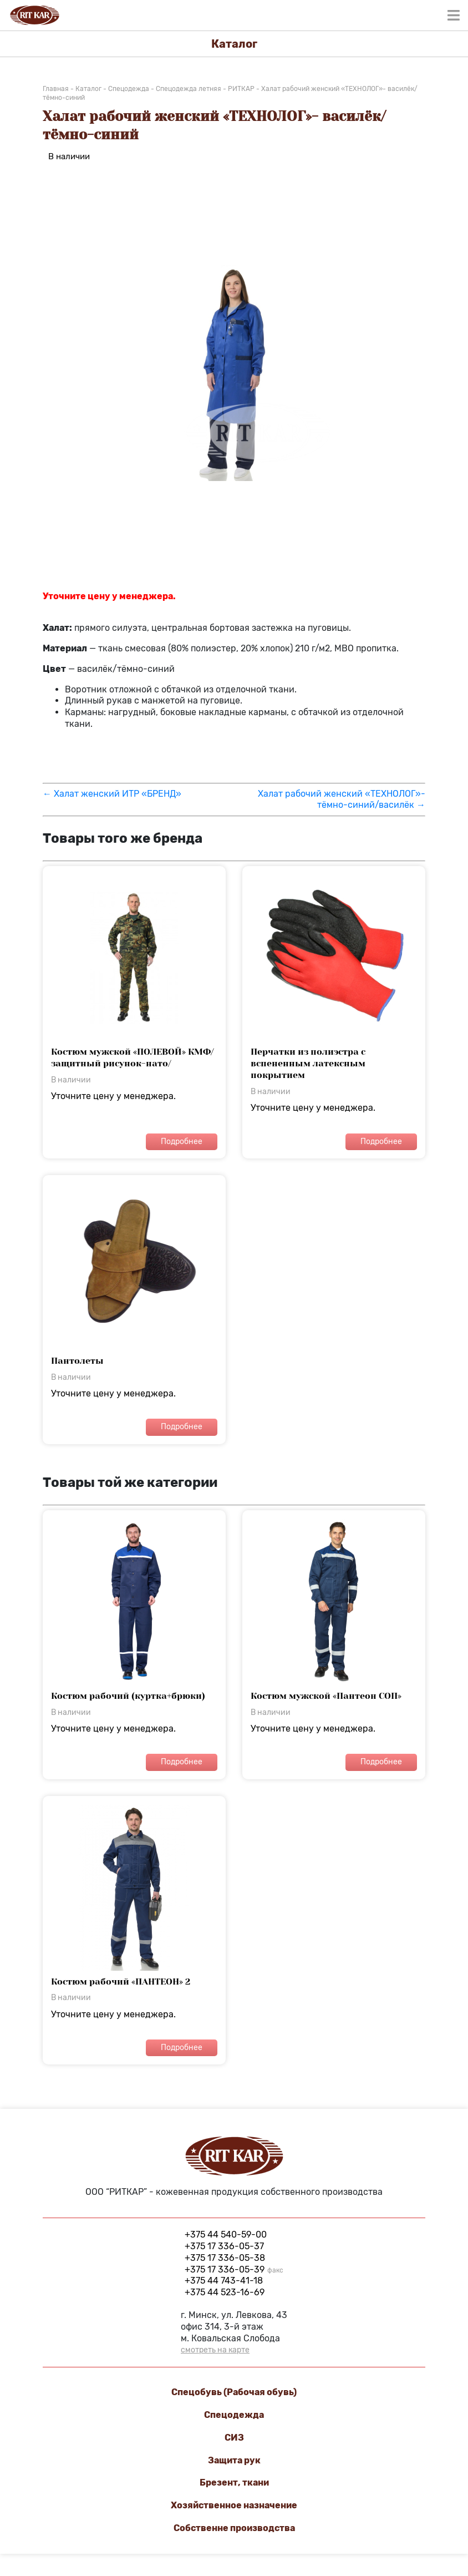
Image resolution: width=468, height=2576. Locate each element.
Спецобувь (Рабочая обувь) (234, 2392)
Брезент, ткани (234, 2482)
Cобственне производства (234, 2528)
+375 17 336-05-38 (225, 2258)
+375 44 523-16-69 (224, 2292)
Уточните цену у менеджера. (134, 1012)
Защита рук (234, 2460)
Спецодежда (234, 2415)
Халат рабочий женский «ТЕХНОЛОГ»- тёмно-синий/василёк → (341, 799)
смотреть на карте (215, 2350)
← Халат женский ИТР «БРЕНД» (112, 793)
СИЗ (234, 2437)
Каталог (234, 43)
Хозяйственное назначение (234, 2505)
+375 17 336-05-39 (234, 2269)
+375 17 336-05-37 (224, 2246)
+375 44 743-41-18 (224, 2280)
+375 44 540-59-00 (226, 2234)
